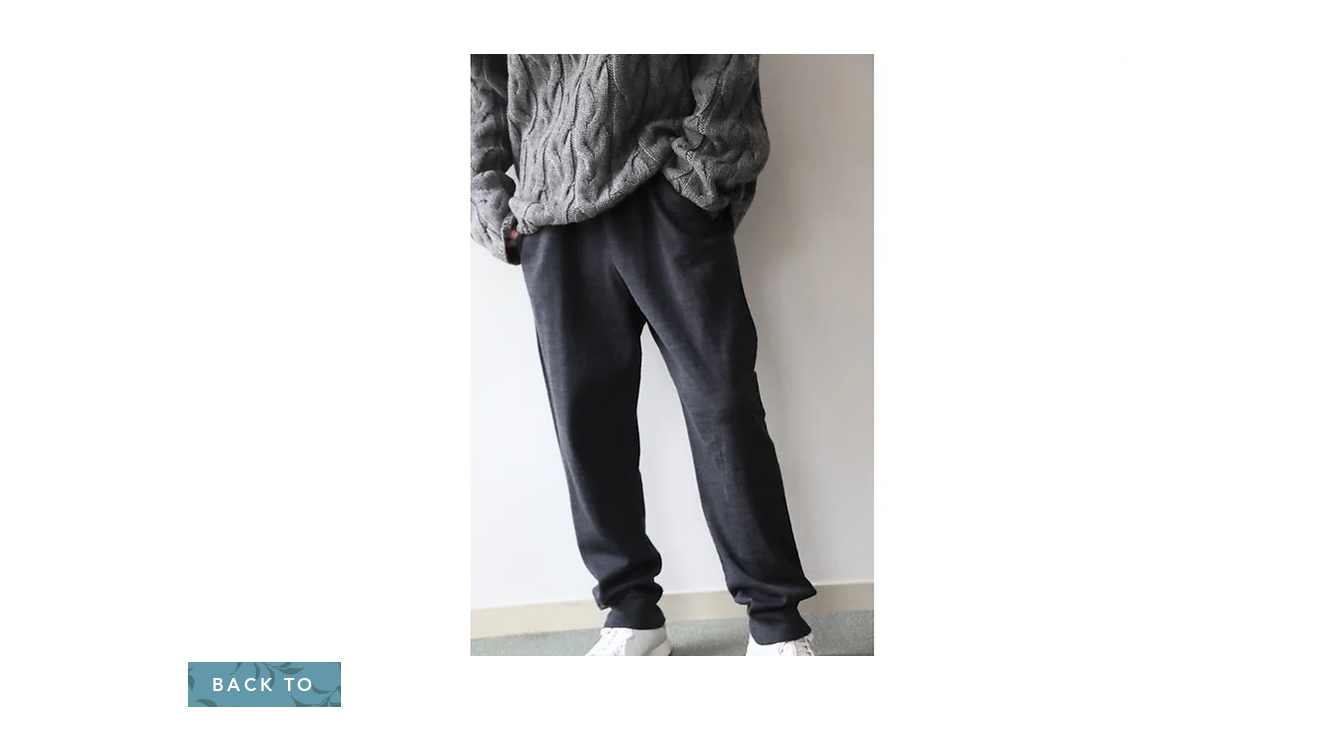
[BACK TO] (264, 684)
